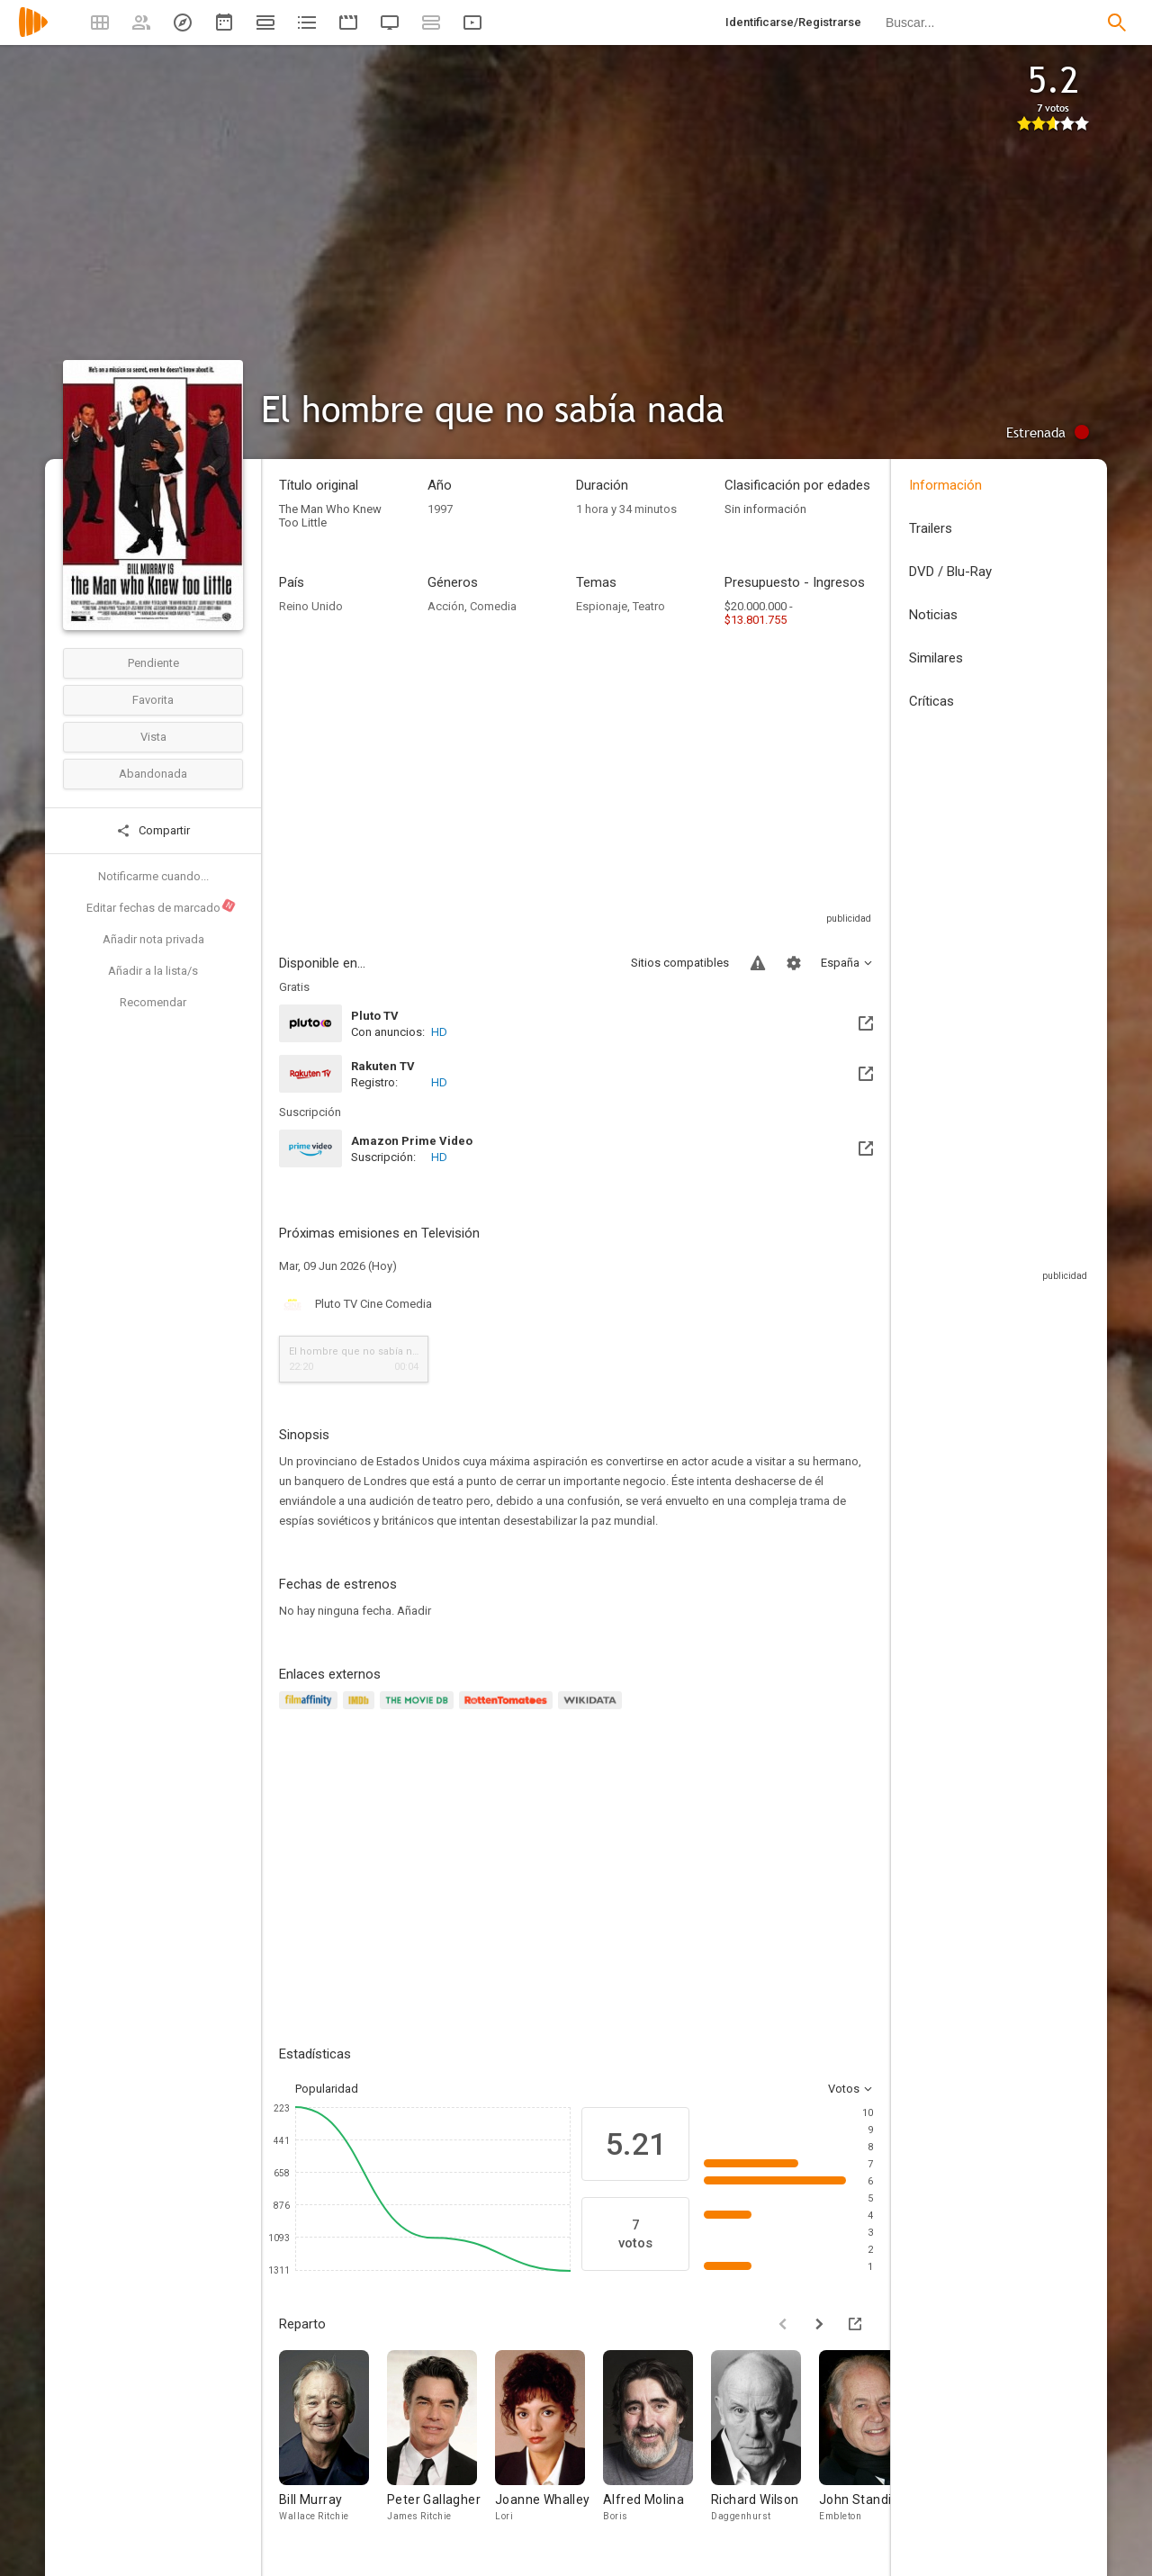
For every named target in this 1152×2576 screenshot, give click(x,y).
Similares (936, 658)
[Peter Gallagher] (441, 2445)
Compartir (153, 831)
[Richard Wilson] (765, 2445)
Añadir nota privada (153, 939)
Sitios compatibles (680, 962)
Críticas (931, 701)
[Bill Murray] (333, 2445)
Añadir (414, 1610)
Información (945, 485)
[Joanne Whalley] (549, 2445)
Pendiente (153, 663)
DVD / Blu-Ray (950, 571)
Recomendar (153, 1002)
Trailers (930, 528)
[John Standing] (873, 2445)
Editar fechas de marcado (161, 906)
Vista (153, 736)
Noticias (933, 615)
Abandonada (153, 773)
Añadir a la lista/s (153, 970)
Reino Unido (311, 606)
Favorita (153, 700)
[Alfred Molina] (657, 2445)
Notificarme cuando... (153, 876)
